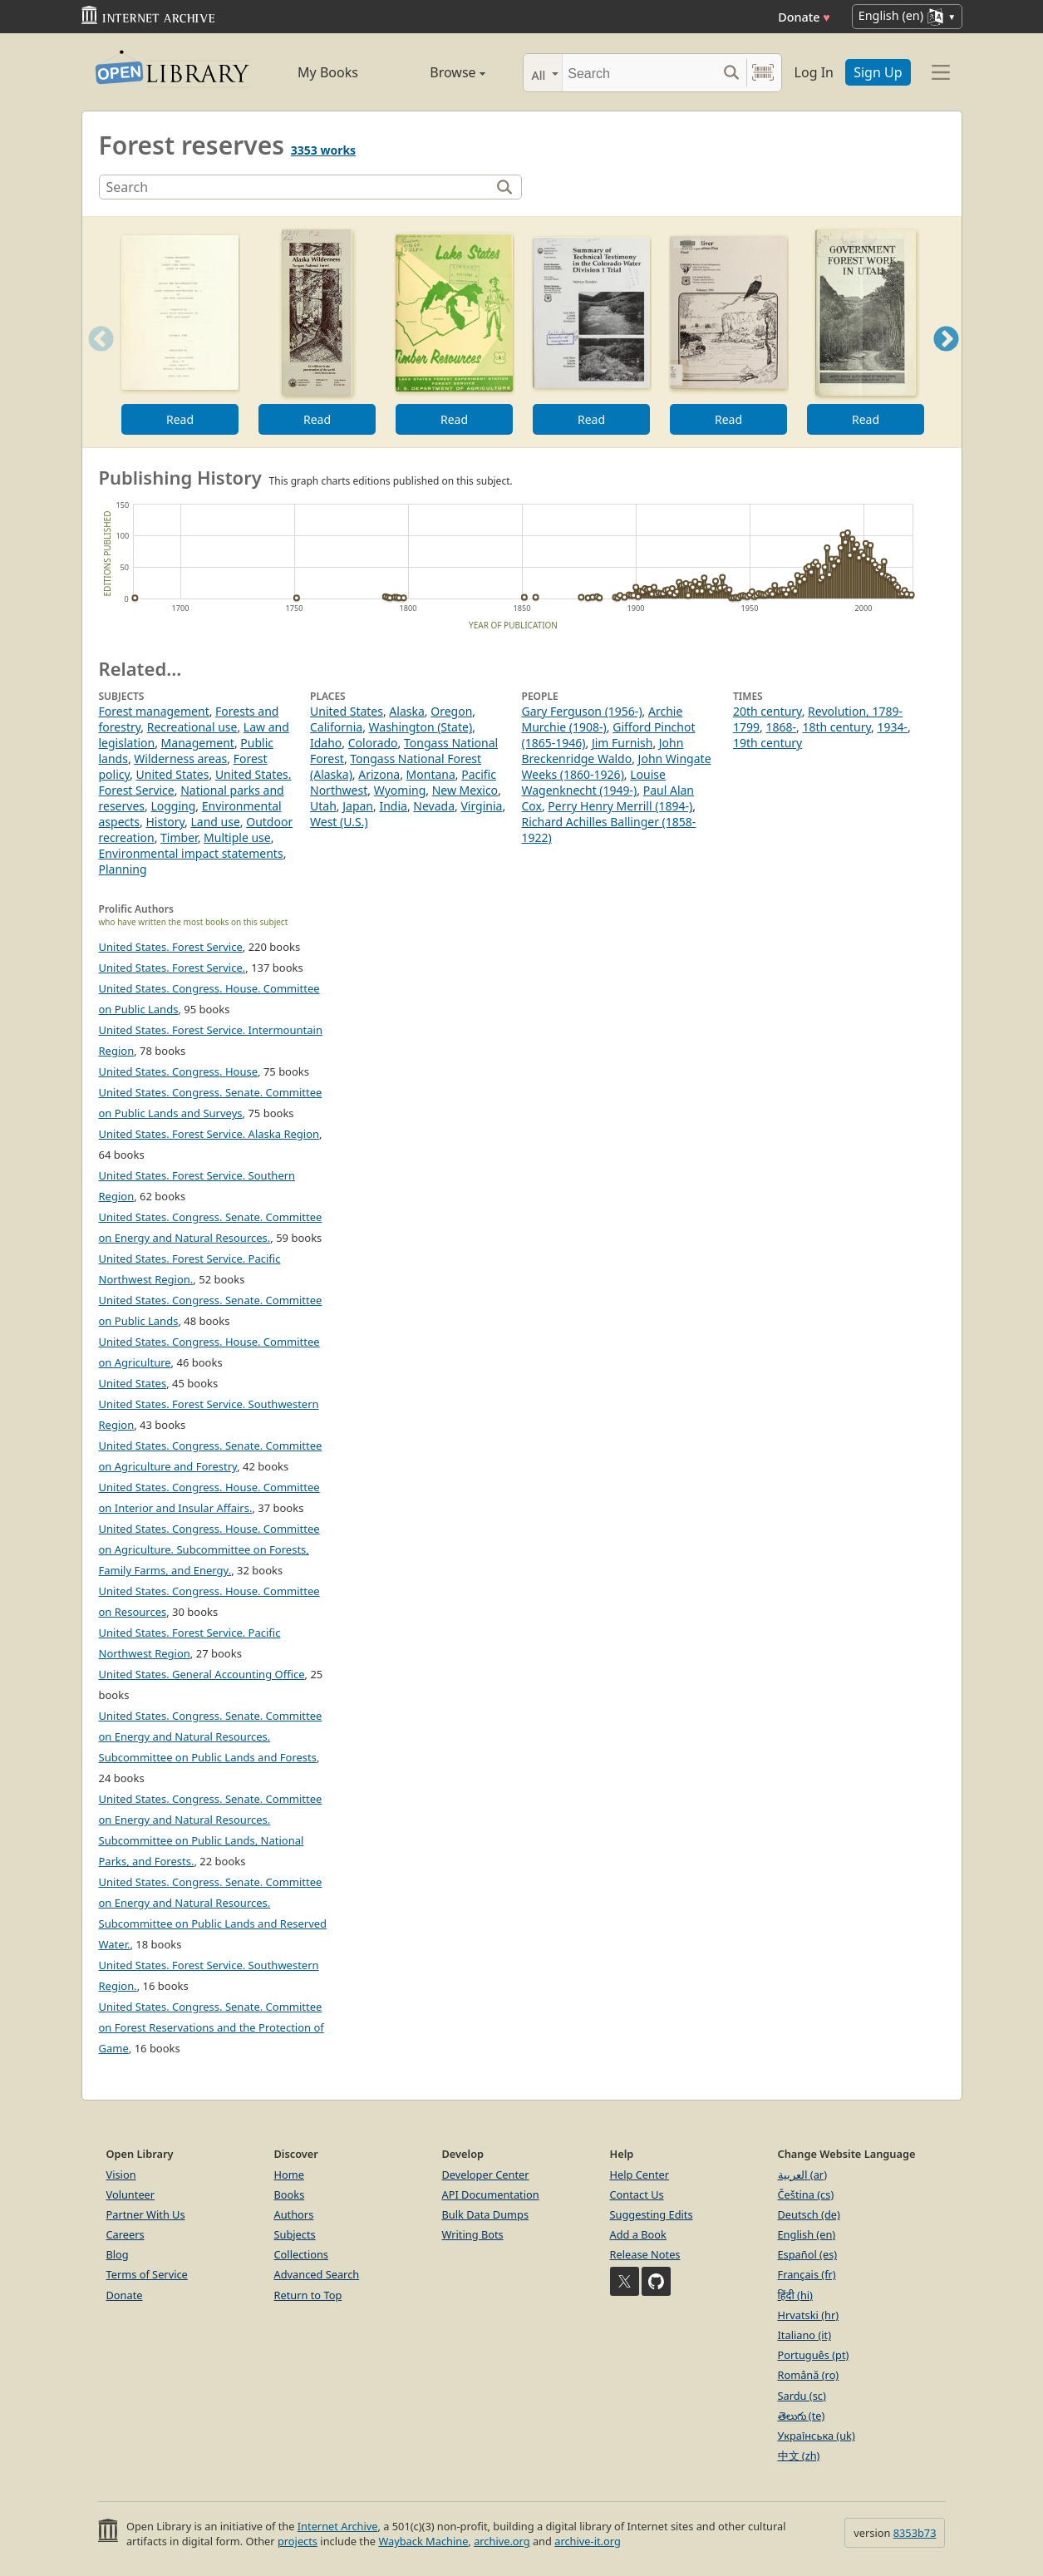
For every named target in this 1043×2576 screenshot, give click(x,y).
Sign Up (878, 72)
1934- (893, 727)
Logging (172, 806)
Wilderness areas (180, 758)
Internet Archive (338, 2526)
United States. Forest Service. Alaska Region (209, 1133)
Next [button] (945, 359)
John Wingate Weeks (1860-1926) (616, 766)
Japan (357, 806)
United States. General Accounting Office (202, 1674)
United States (172, 774)
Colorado (373, 743)
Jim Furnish (622, 743)
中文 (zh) (799, 2455)
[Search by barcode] (763, 72)
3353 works (323, 150)
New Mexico (465, 790)
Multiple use (237, 837)
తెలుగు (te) (801, 2415)
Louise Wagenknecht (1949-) (594, 782)
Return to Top (308, 2295)
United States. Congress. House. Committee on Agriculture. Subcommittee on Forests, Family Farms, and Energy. (209, 1549)
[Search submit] (731, 72)
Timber (179, 837)
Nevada (434, 806)
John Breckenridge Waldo (603, 750)
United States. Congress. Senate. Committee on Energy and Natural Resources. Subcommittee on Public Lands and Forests (210, 1736)
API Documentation (490, 2194)
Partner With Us (145, 2214)
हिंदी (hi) (795, 2295)
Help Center (640, 2174)
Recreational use (192, 727)
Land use (214, 822)
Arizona (379, 774)
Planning (123, 869)
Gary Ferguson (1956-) (582, 711)
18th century (836, 727)
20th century (767, 711)
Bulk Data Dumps (485, 2214)
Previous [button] (95, 359)
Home (289, 2174)
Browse (439, 72)
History (164, 822)
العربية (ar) (802, 2174)
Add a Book (638, 2234)
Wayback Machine (423, 2541)
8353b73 (915, 2532)
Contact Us (637, 2194)
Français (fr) (807, 2274)
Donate (804, 17)
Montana (430, 774)
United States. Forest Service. (172, 967)
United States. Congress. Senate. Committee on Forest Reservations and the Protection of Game (211, 2027)
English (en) (807, 2234)
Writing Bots (473, 2234)
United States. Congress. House (178, 1071)
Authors (294, 2214)
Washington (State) (421, 727)
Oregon (451, 711)
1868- (780, 727)
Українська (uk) (816, 2435)
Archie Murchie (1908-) (602, 719)
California (336, 727)
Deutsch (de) (809, 2214)
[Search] (639, 73)
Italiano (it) (805, 2334)
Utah (323, 806)
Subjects (295, 2234)
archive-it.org (587, 2541)
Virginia (481, 806)
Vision (121, 2174)
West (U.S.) (339, 822)
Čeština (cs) (806, 2194)
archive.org (501, 2541)
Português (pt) (813, 2354)
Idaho (326, 743)
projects (297, 2541)
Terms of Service (147, 2274)
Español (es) (808, 2254)
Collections (301, 2254)
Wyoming (400, 790)
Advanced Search (317, 2274)
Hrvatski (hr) (808, 2315)
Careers (125, 2234)
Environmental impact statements (191, 853)
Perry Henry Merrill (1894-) (620, 806)
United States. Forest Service (171, 946)
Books (289, 2194)
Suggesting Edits (651, 2214)
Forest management (154, 711)
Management (197, 743)
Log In (814, 72)
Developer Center (485, 2174)
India (392, 806)
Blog (117, 2254)
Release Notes (645, 2254)
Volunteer (130, 2194)
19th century (767, 743)
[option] (180, 332)
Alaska (406, 711)
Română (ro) (808, 2374)
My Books (328, 72)
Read (179, 419)
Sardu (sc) (802, 2395)
